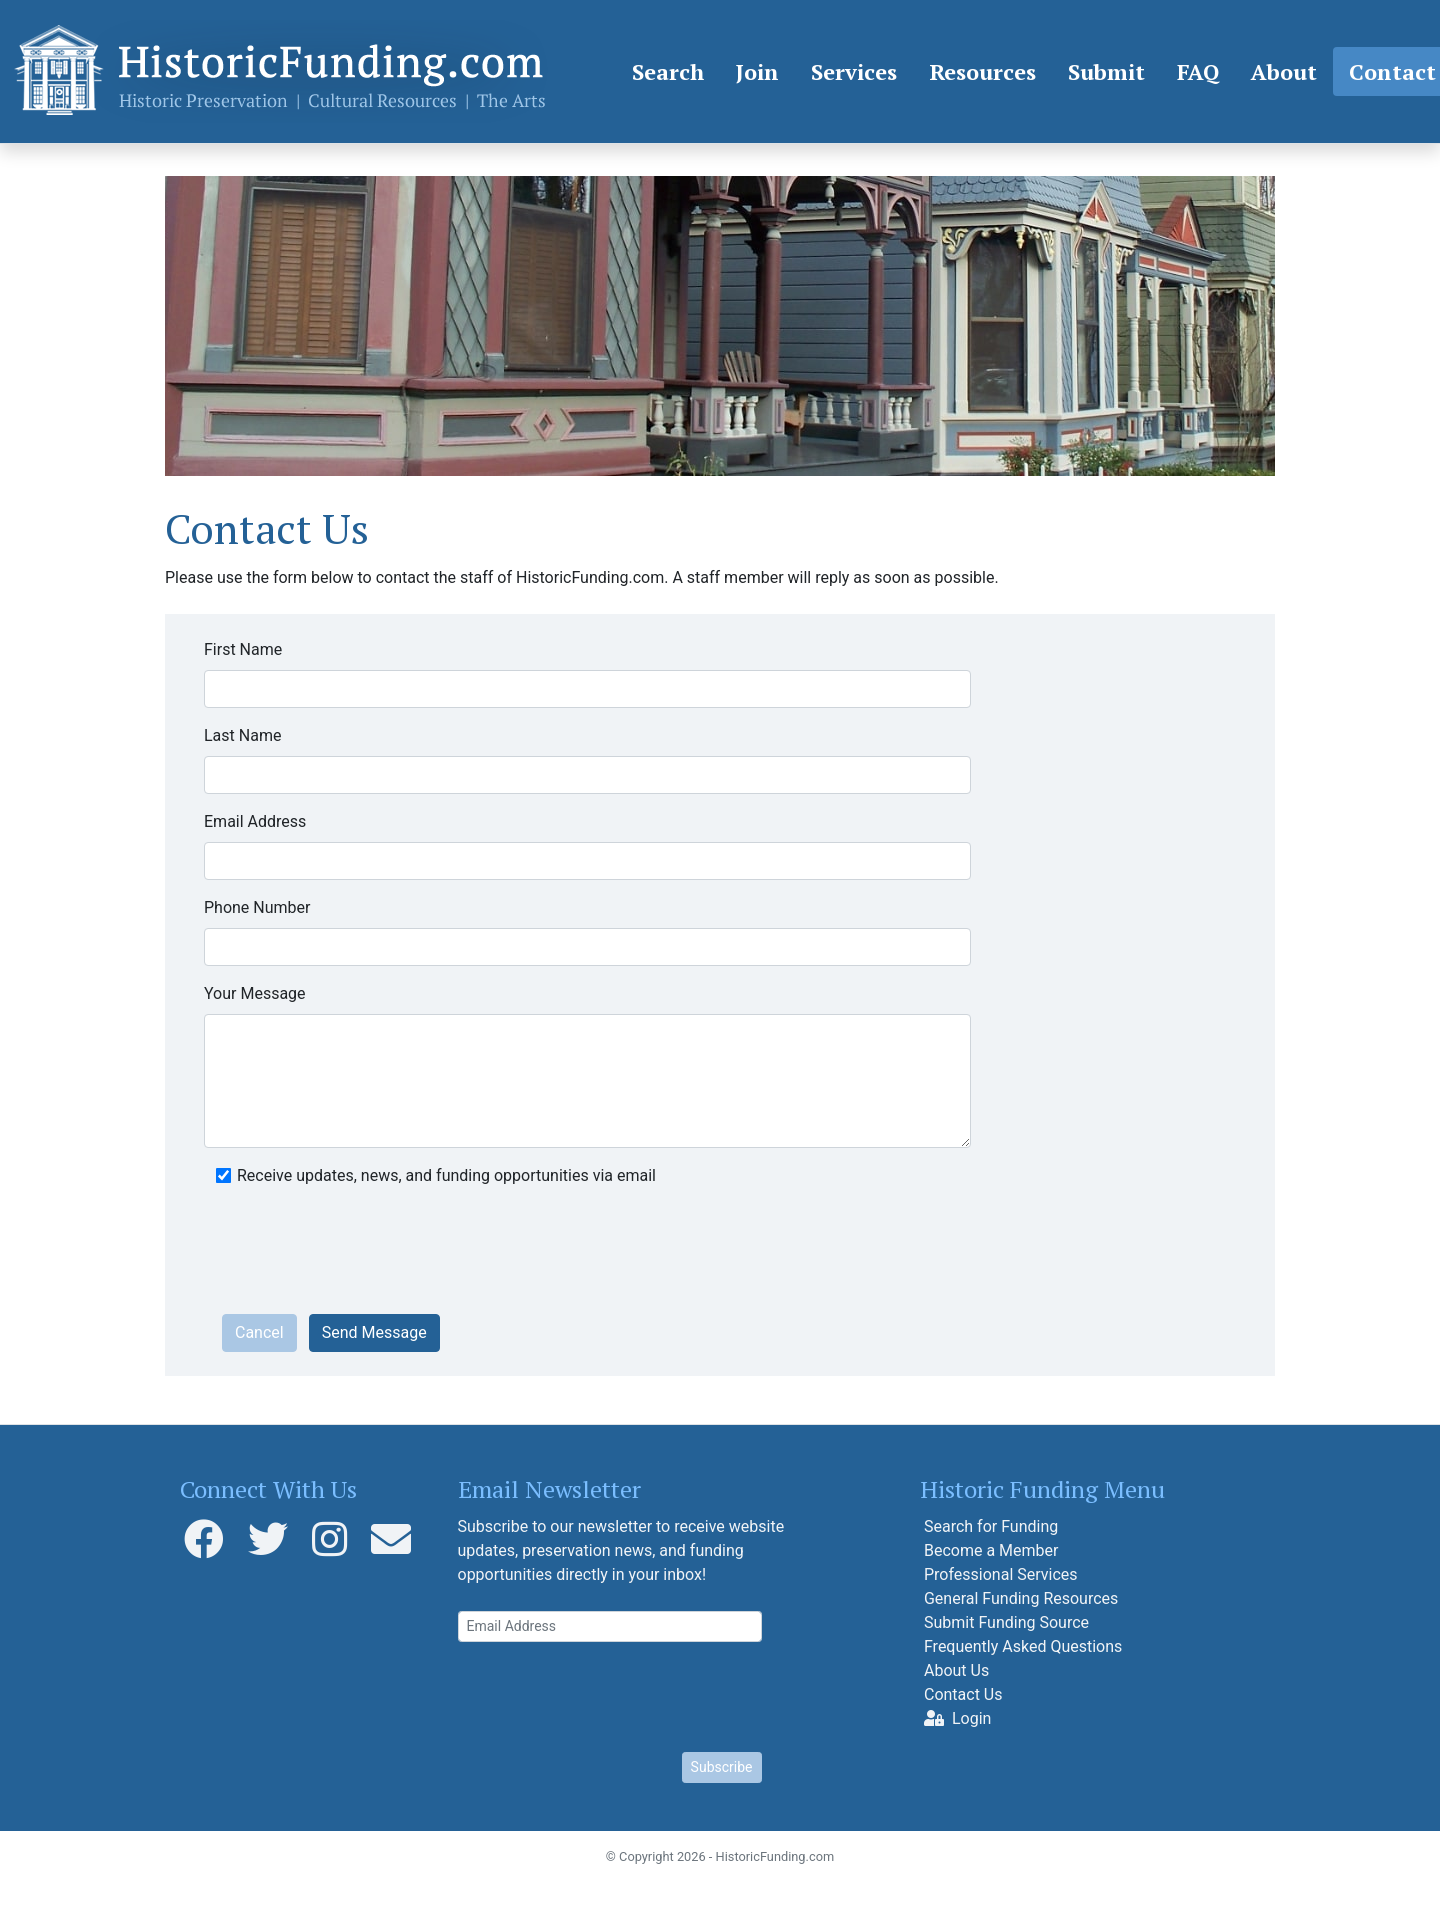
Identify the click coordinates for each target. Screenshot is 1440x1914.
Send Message (374, 1332)
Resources (982, 71)
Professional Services (1001, 1574)
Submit (1106, 71)
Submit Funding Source (1006, 1622)
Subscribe (722, 1767)
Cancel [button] (259, 1332)
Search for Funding (991, 1526)
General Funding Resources (1021, 1598)
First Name (243, 649)
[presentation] (374, 1259)
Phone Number (257, 907)
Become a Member (991, 1550)
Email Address (255, 821)
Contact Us (963, 1694)
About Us (956, 1670)
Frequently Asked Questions (1023, 1646)
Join (757, 71)
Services (854, 71)
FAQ (1198, 71)
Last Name (242, 735)
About (1284, 71)
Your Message (255, 993)
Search (668, 71)
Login (957, 1718)
